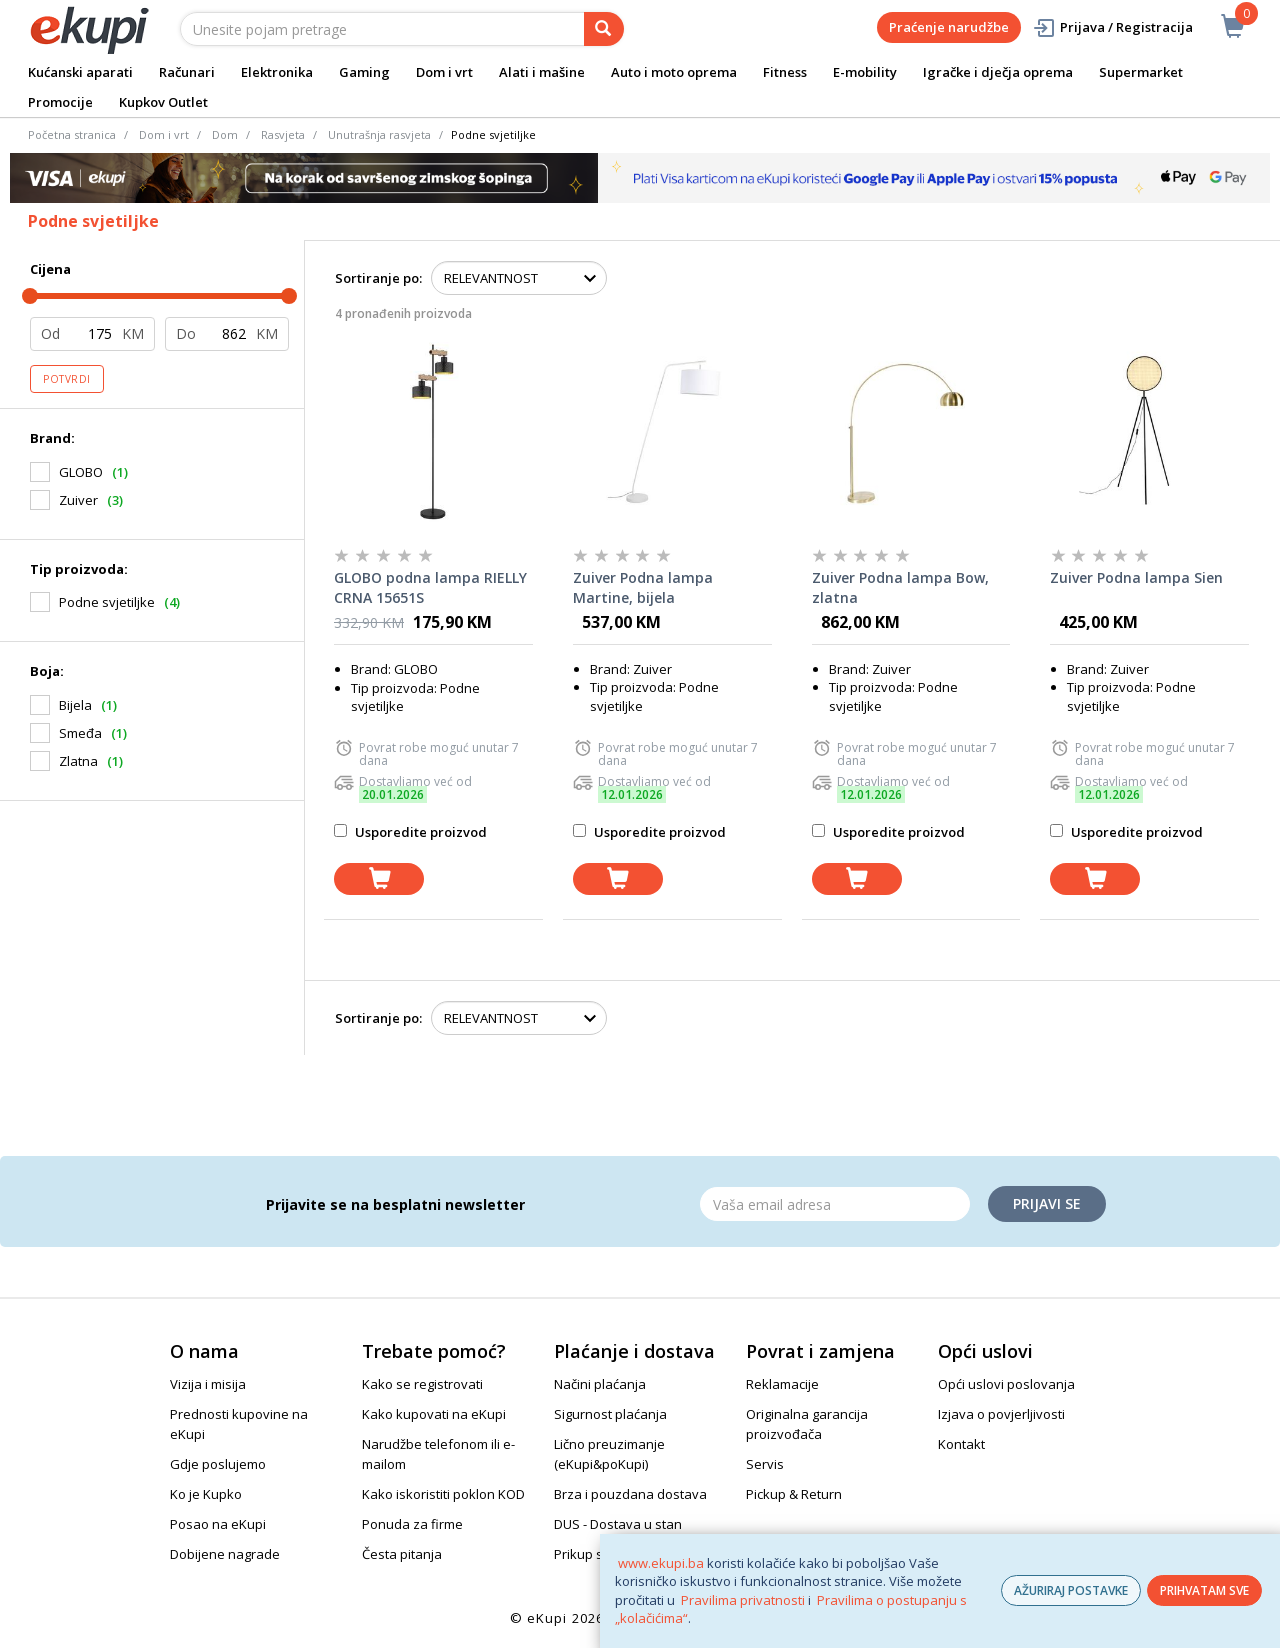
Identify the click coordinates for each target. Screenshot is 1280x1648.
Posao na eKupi (218, 1524)
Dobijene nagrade (225, 1554)
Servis (765, 1464)
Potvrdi (67, 379)
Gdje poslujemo (218, 1464)
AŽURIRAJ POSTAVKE (1071, 1590)
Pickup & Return (794, 1494)
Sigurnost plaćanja (610, 1414)
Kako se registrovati (422, 1384)
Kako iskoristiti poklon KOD (443, 1494)
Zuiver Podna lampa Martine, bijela (643, 587)
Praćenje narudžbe (949, 27)
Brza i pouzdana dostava (630, 1494)
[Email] (835, 1204)
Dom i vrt (444, 72)
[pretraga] (604, 29)
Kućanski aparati (80, 72)
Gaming (364, 72)
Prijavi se (1047, 1203)
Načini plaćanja (600, 1384)
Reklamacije (782, 1384)
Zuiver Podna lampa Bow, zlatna (900, 587)
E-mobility (865, 72)
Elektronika (277, 72)
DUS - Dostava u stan (618, 1524)
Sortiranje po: (378, 278)
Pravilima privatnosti (743, 1600)
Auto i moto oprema (674, 72)
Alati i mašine (542, 72)
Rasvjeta (283, 134)
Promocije (60, 102)
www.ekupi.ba (661, 1563)
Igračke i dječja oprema (998, 72)
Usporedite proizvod (410, 832)
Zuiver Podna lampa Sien (1136, 577)
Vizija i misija (208, 1384)
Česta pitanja (402, 1554)
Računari (187, 72)
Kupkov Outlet (163, 102)
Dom (225, 134)
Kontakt (961, 1444)
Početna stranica (72, 134)
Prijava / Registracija (1112, 27)
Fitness (785, 72)
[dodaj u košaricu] (379, 879)
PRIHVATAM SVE (1204, 1590)
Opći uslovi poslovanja (1006, 1384)
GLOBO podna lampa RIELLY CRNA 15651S (430, 587)
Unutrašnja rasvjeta (379, 134)
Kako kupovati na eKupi (434, 1414)
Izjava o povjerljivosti (1001, 1414)
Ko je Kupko (206, 1494)
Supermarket (1141, 72)
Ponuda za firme (412, 1524)
